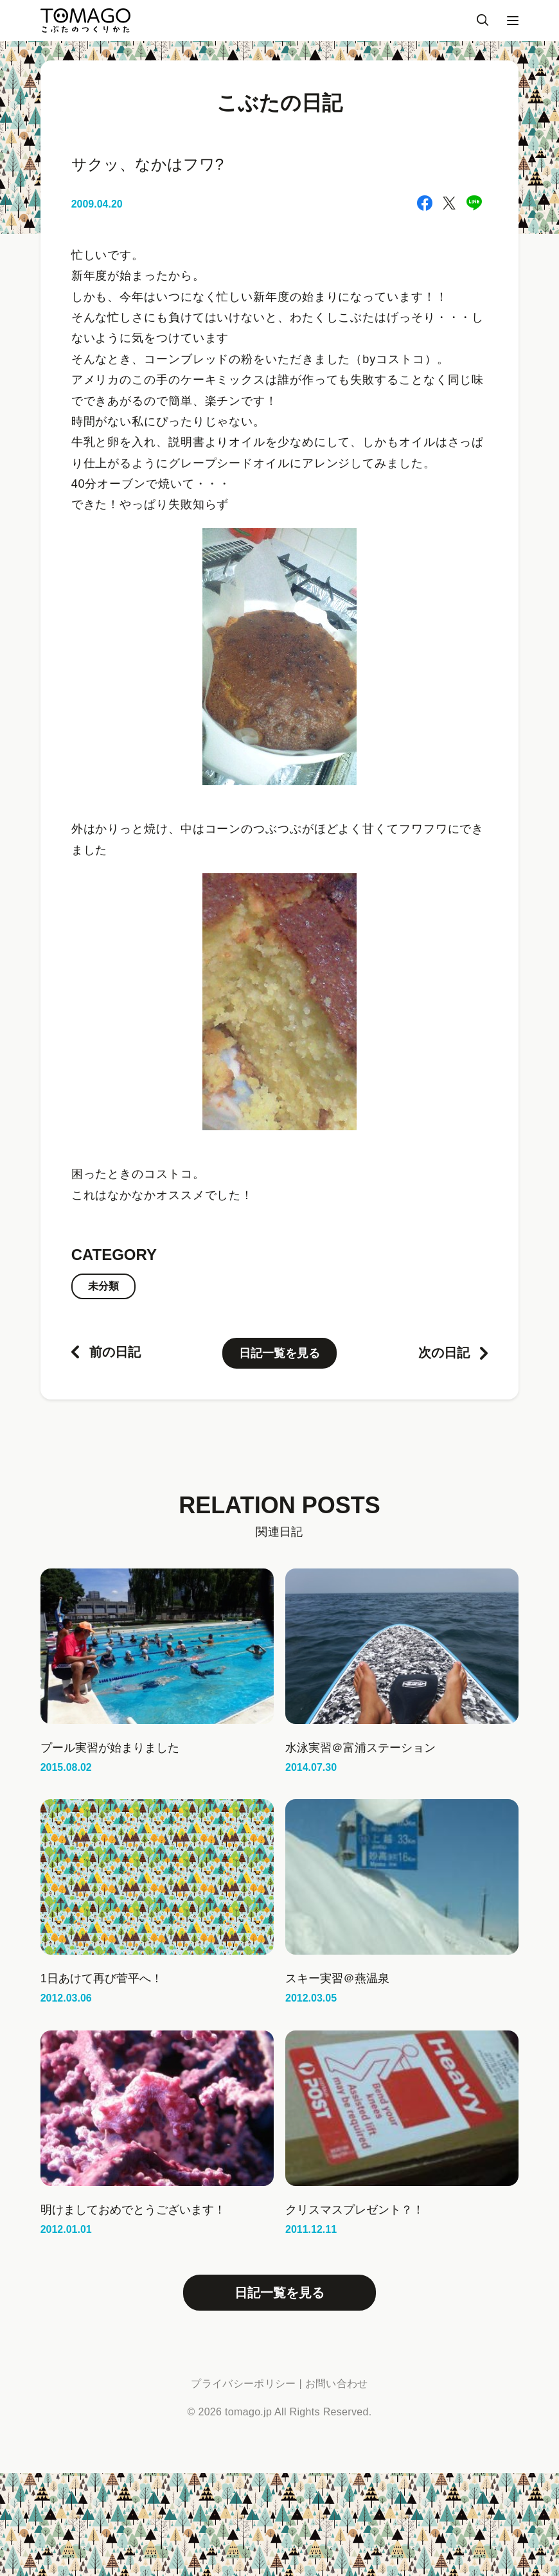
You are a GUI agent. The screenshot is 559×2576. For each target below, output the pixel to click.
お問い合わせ (336, 2383)
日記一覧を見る (279, 1353)
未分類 (103, 1286)
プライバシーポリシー (243, 2383)
